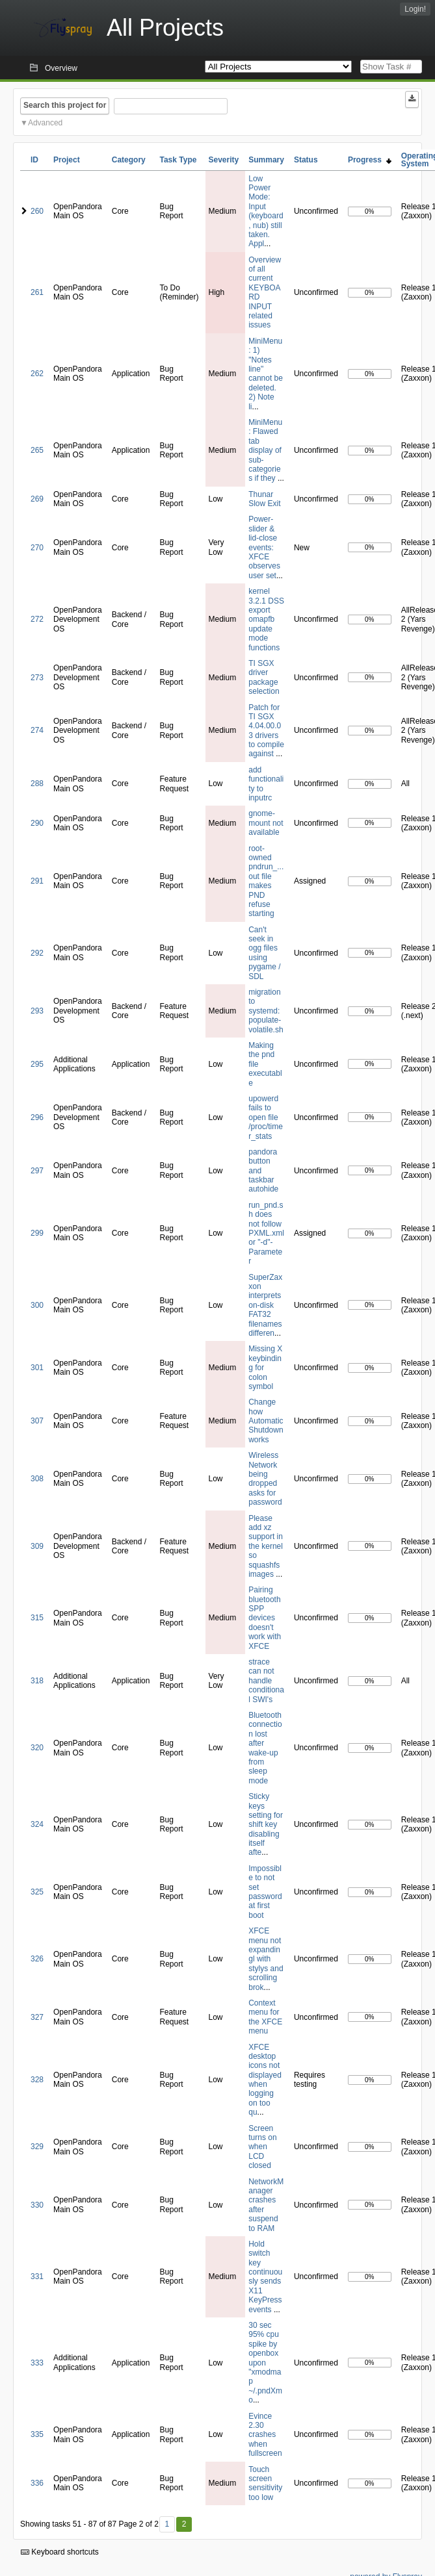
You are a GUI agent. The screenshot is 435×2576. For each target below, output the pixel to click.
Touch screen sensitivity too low (265, 2483)
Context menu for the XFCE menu (265, 2016)
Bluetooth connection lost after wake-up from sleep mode (265, 1748)
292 (37, 953)
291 (37, 881)
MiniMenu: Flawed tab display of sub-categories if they (265, 450)
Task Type (177, 159)
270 (37, 547)
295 (37, 1064)
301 (37, 1367)
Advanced (45, 122)
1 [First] (167, 2524)
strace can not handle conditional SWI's (266, 1680)
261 (37, 292)
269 (37, 499)
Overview (61, 68)
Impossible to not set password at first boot (265, 1892)
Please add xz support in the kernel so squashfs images (265, 1546)
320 (37, 1747)
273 (37, 677)
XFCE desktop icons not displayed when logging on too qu (265, 2080)
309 (37, 1546)
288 (37, 783)
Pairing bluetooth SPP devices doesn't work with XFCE (264, 1617)
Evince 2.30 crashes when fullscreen (265, 2435)
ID (34, 159)
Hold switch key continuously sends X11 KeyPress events (265, 2276)
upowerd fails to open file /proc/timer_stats (265, 1117)
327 (37, 2017)
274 (37, 730)
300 (37, 1305)
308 (37, 1478)
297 (37, 1170)
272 (37, 619)
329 (37, 2146)
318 (37, 1680)
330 (37, 2205)
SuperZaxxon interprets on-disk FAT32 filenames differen (265, 1305)
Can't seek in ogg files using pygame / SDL (264, 953)
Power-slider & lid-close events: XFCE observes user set (264, 547)
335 (37, 2434)
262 (37, 373)
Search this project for (64, 105)
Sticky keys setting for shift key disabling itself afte (265, 1824)
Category (129, 159)
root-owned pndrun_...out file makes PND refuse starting (265, 881)
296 (37, 1117)
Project (66, 159)
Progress (369, 159)
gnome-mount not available (265, 823)
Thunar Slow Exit (264, 499)
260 (37, 211)
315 (37, 1617)
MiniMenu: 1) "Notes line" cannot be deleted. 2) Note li (265, 374)
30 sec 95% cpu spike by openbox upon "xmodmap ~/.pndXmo (265, 2362)
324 (37, 1824)
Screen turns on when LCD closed (262, 2147)
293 (37, 1010)
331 (37, 2276)
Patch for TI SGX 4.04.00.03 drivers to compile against (266, 731)
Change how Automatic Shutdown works (265, 1420)
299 (37, 1233)
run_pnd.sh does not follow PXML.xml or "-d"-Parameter (266, 1233)
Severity (224, 159)
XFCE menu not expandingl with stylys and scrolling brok (265, 1958)
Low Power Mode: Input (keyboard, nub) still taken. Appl (265, 211)
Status (306, 159)
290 (37, 823)
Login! (415, 9)
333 (37, 2362)
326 (37, 1958)
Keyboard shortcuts (60, 2552)
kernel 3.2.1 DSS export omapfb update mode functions (266, 619)
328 (37, 2079)
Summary (266, 159)
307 (37, 1420)
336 (37, 2483)
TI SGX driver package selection (263, 677)
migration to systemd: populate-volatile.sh (265, 1011)
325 (37, 1891)
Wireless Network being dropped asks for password (265, 1479)
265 (37, 450)
